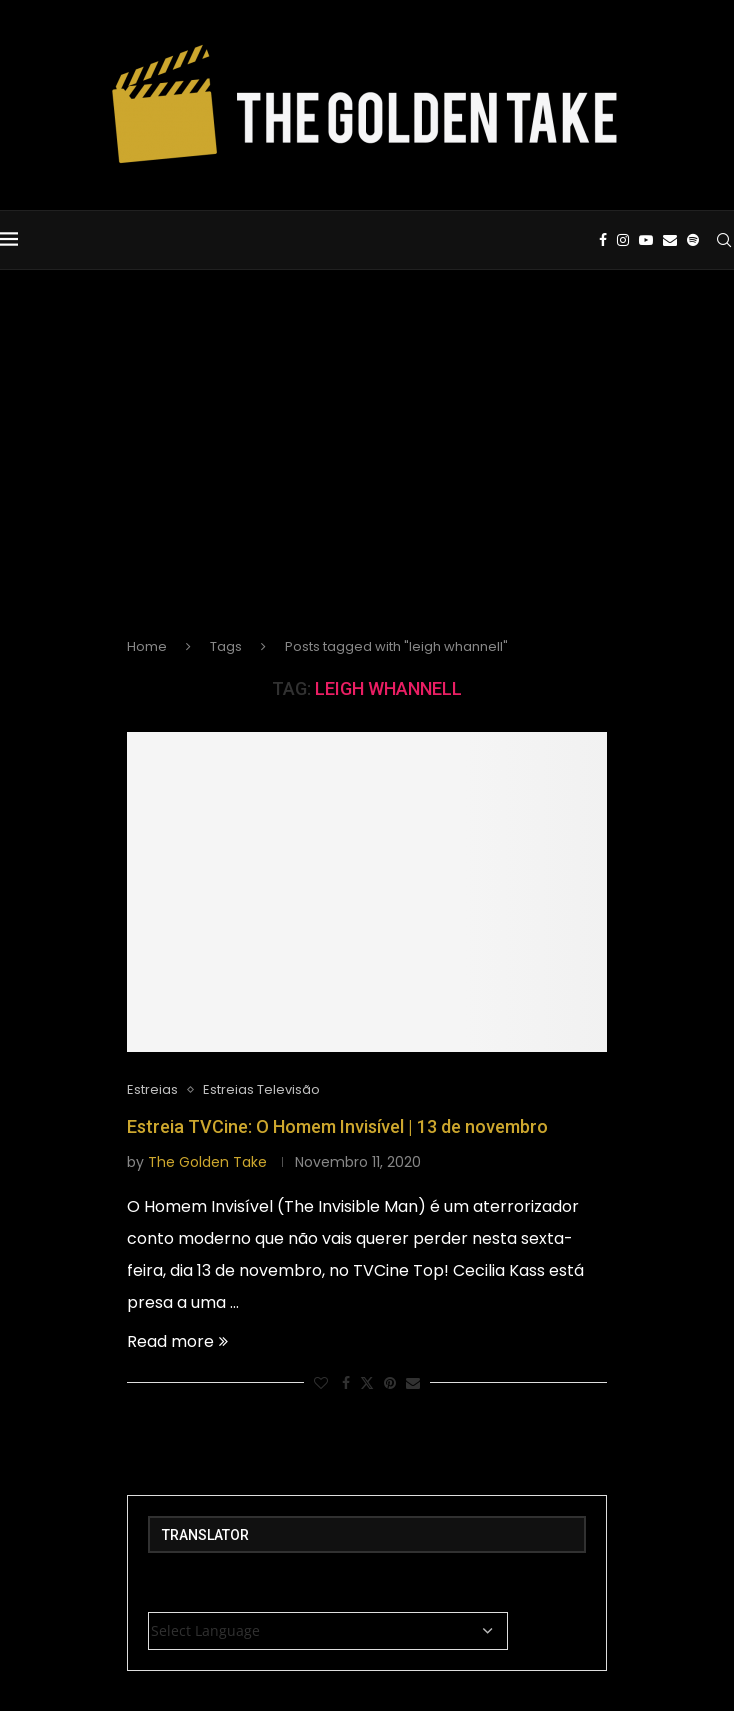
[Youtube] (646, 240)
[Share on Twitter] (367, 1383)
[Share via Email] (413, 1383)
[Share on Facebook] (346, 1383)
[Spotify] (693, 240)
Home (147, 646)
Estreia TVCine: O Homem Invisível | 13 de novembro (337, 1126)
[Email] (670, 240)
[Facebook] (603, 240)
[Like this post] (321, 1383)
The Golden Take (207, 1162)
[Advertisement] (367, 470)
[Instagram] (623, 240)
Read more (177, 1341)
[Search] (724, 240)
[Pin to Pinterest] (390, 1383)
